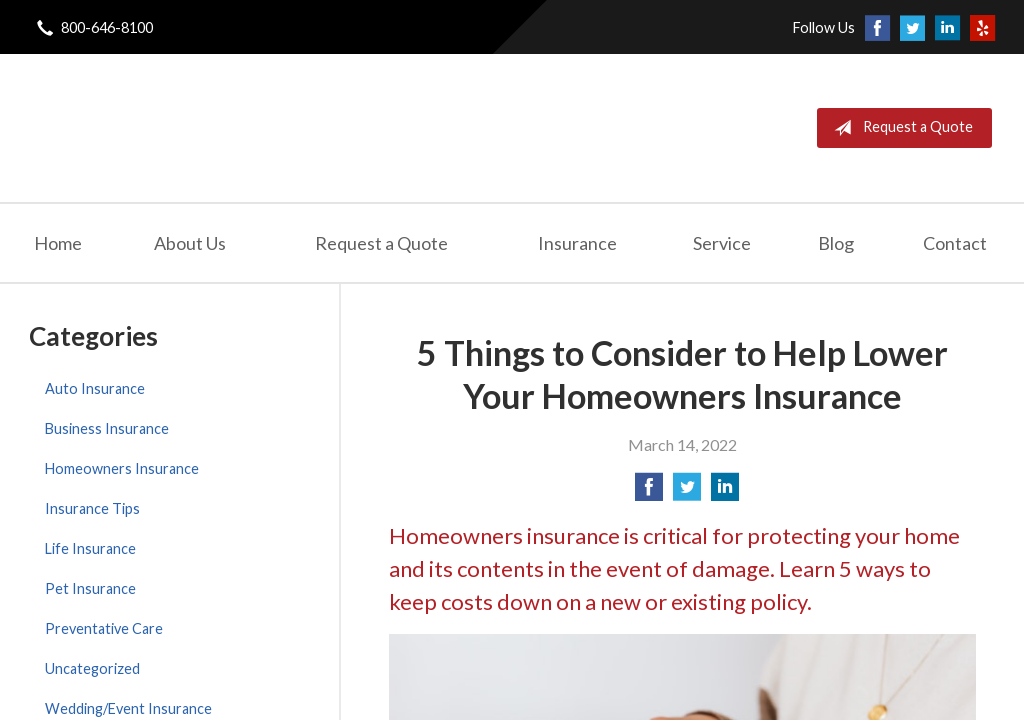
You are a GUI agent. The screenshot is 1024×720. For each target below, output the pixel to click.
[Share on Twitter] (687, 492)
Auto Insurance (95, 388)
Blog (836, 243)
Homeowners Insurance (122, 468)
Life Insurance (90, 548)
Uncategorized (92, 668)
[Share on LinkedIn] (725, 492)
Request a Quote (899, 128)
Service (722, 243)
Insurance (577, 243)
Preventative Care (104, 628)
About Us (190, 243)
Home (58, 243)
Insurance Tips (92, 508)
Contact (955, 243)
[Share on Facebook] (649, 492)
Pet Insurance (90, 588)
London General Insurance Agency (261, 128)
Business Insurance (107, 428)
